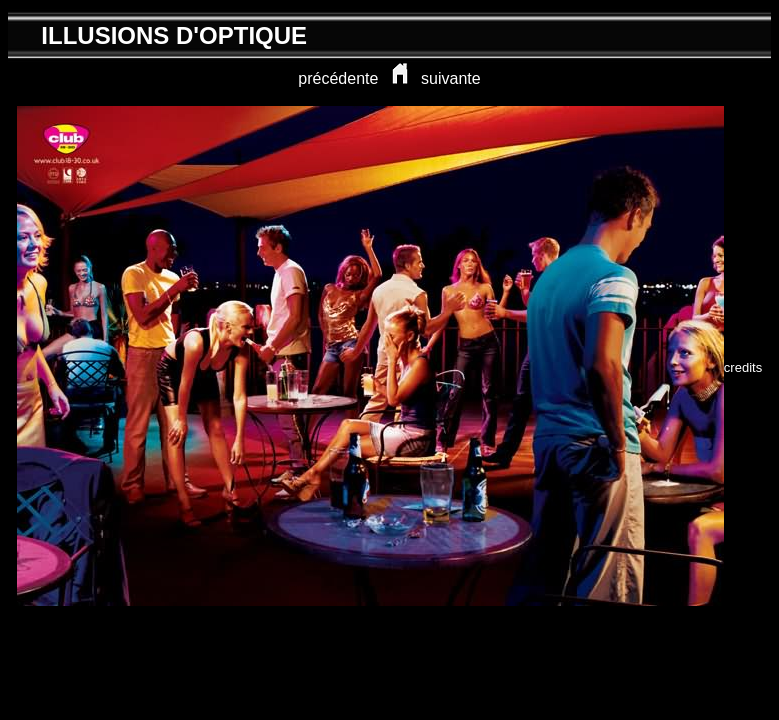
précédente (338, 78)
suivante (451, 78)
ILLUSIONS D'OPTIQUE (174, 35)
